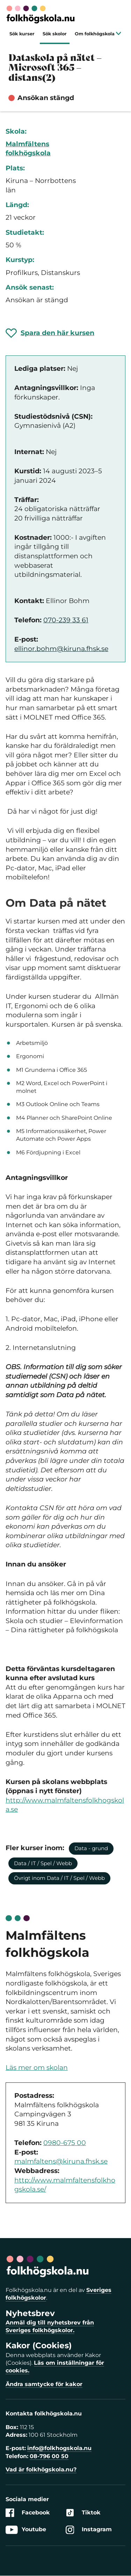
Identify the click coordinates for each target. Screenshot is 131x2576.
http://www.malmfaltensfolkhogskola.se (65, 1805)
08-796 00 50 (49, 2456)
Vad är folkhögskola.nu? (41, 2469)
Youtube (26, 2529)
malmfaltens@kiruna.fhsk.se (61, 2161)
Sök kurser (22, 33)
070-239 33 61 (65, 620)
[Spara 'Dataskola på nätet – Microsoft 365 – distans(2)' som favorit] (50, 333)
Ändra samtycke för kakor (44, 2384)
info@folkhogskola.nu (59, 2448)
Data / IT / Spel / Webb (43, 1863)
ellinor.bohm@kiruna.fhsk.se (61, 649)
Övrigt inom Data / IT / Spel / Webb (59, 1878)
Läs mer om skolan (37, 2068)
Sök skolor (55, 33)
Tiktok (83, 2512)
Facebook (28, 2512)
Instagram (89, 2529)
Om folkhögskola (98, 33)
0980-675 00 (64, 2143)
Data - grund (91, 1848)
